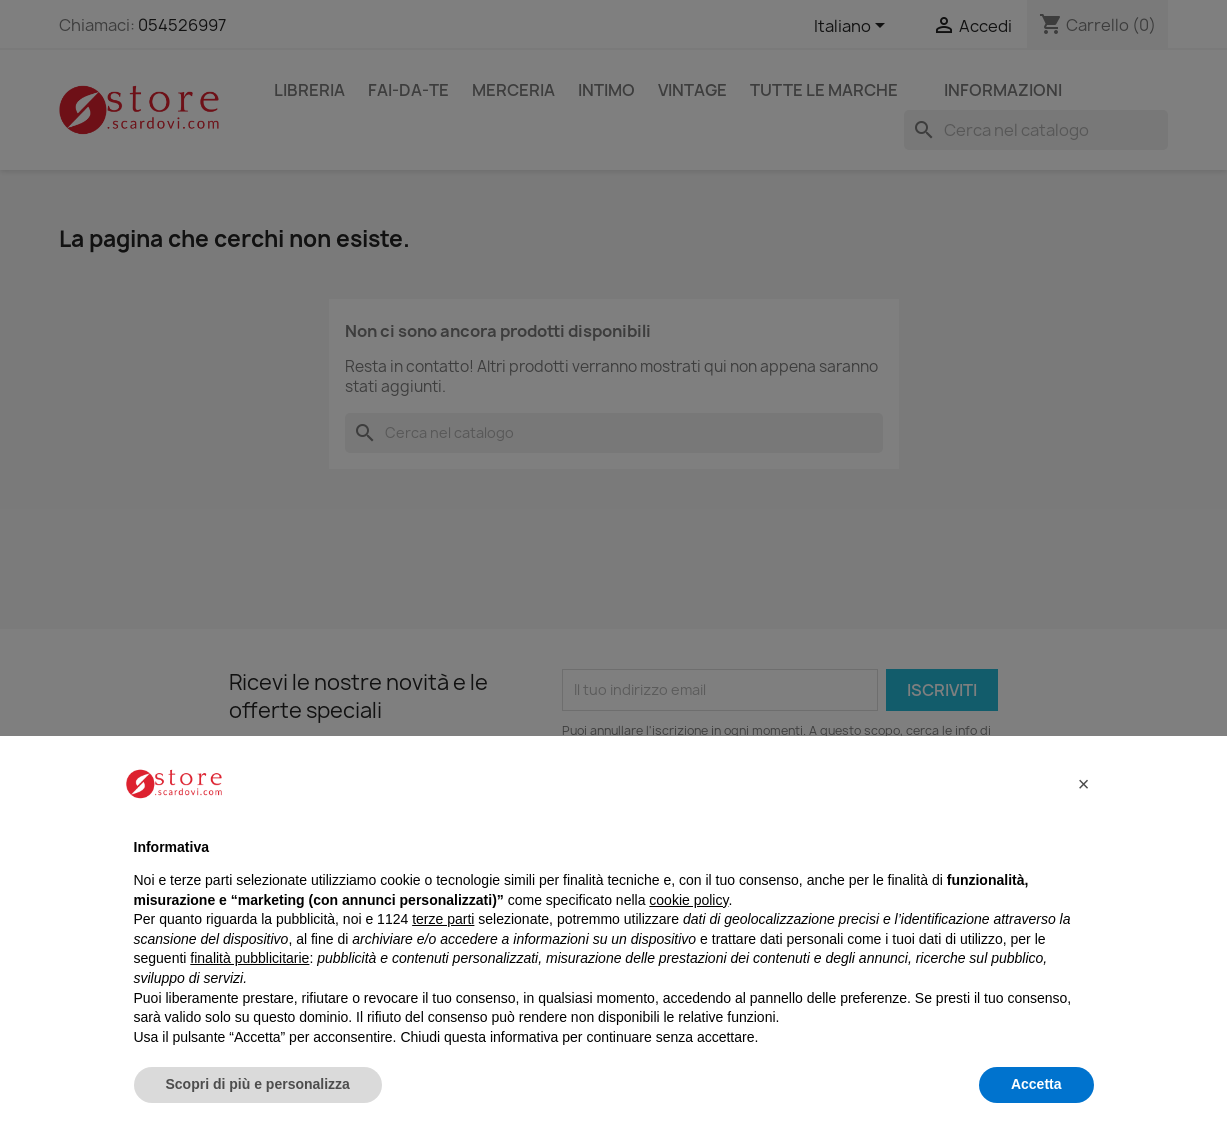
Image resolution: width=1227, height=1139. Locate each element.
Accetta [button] (1036, 1084)
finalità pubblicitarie (249, 958)
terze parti (443, 919)
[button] (1084, 784)
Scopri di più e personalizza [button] (258, 1084)
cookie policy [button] (688, 900)
